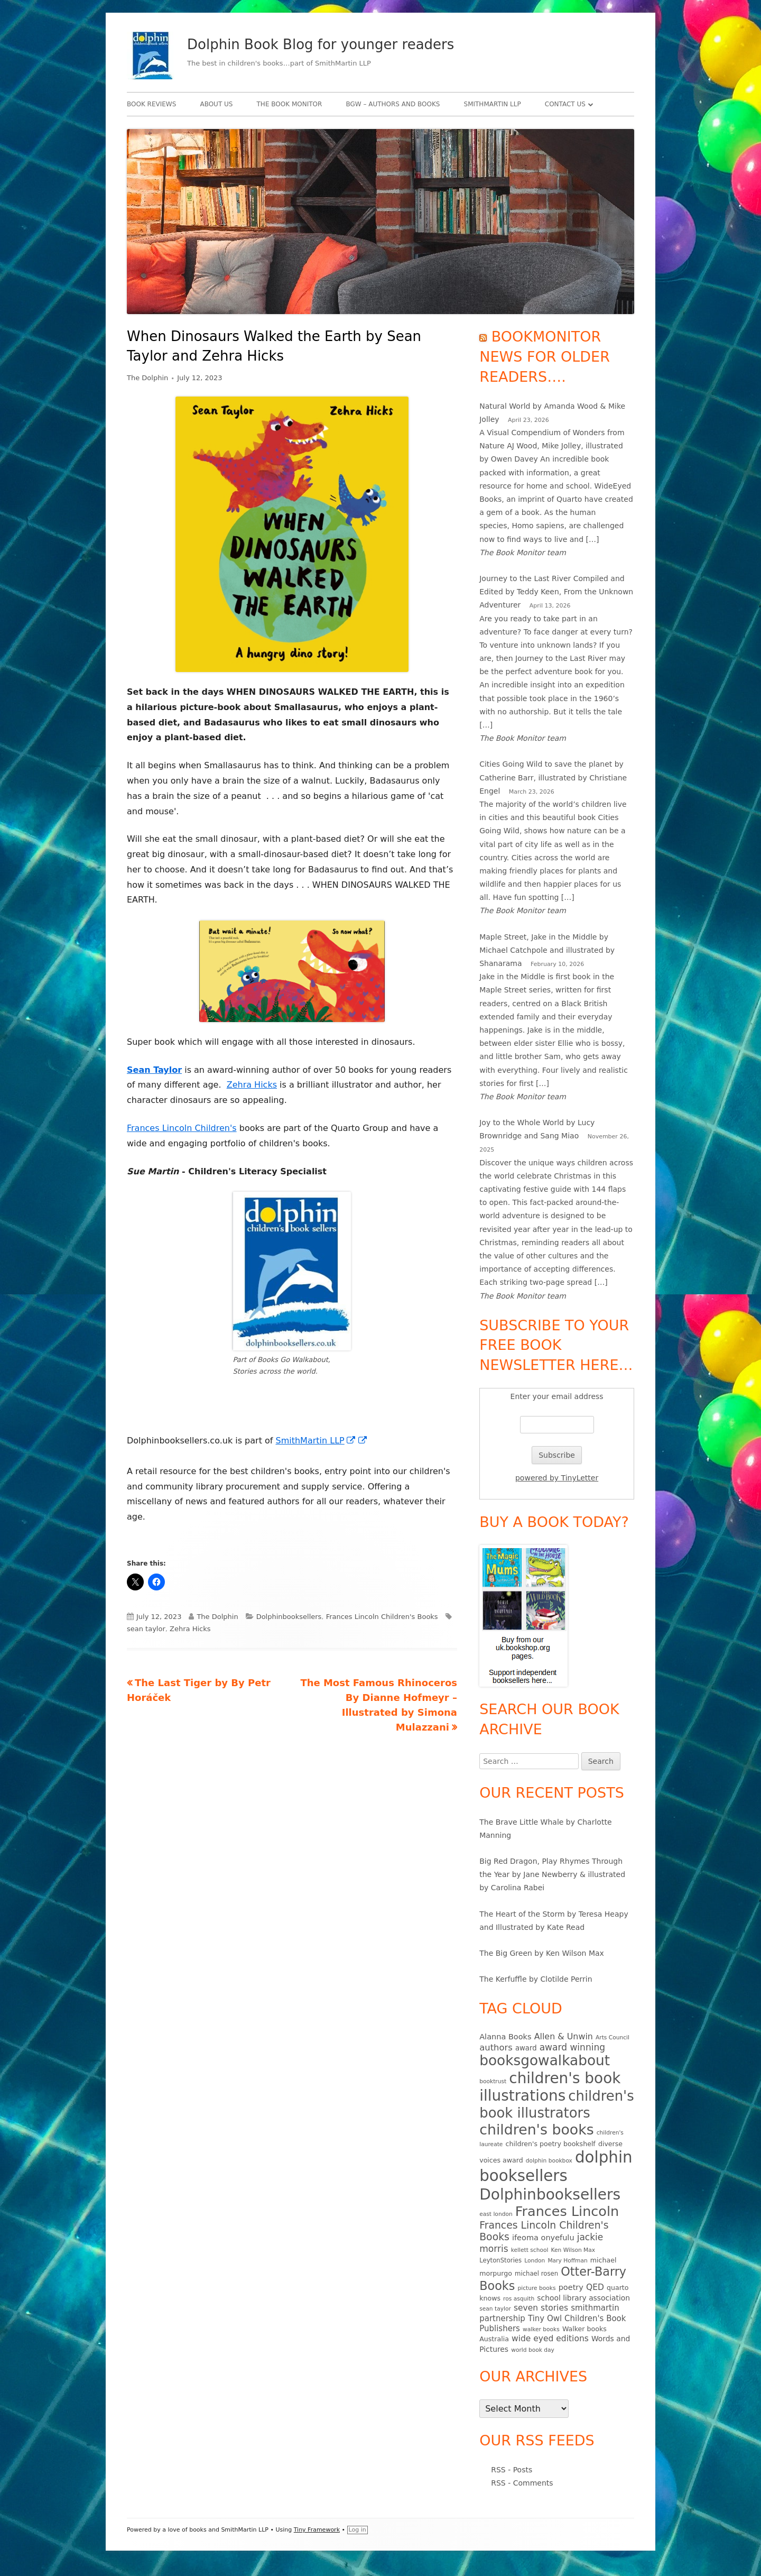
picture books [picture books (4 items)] (536, 2288)
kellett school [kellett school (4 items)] (530, 2250)
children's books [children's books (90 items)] (536, 2129)
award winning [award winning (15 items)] (572, 2047)
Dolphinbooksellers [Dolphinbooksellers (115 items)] (549, 2194)
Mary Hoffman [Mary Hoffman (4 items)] (567, 2260)
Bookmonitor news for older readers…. (544, 356)
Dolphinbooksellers (289, 1617)
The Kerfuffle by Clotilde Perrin (535, 1979)
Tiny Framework (317, 2529)
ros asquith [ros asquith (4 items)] (518, 2298)
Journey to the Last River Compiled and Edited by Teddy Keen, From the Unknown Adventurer (556, 591)
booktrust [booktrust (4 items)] (492, 2081)
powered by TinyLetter (556, 1478)
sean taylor (146, 1629)
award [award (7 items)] (526, 2048)
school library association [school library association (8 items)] (583, 2298)
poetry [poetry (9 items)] (571, 2287)
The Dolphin (147, 378)
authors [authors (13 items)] (496, 2048)
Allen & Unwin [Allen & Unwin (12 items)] (563, 2036)
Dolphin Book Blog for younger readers (320, 44)
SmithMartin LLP (492, 104)
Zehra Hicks (252, 1085)
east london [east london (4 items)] (495, 2214)
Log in (357, 2529)
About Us (216, 104)
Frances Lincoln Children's (182, 1128)
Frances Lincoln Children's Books (382, 1617)
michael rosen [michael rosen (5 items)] (536, 2273)
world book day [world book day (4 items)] (532, 2350)
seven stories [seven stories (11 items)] (541, 2308)
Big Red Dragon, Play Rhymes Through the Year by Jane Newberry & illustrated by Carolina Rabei (552, 1874)
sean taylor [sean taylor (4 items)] (495, 2308)
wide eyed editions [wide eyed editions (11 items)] (550, 2338)
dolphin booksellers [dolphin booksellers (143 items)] (555, 2166)
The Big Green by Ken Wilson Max (541, 1953)
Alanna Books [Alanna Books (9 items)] (505, 2036)
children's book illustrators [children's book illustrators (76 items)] (556, 2104)
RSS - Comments (522, 2483)
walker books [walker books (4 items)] (541, 2329)
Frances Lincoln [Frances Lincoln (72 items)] (567, 2211)
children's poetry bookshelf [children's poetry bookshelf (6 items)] (551, 2144)
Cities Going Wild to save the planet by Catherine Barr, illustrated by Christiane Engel (553, 777)
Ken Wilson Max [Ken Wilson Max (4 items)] (573, 2250)
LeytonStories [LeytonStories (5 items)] (500, 2260)
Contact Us (565, 104)
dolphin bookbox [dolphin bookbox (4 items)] (549, 2160)
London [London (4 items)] (534, 2260)
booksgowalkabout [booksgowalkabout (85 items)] (544, 2060)
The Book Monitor (289, 104)
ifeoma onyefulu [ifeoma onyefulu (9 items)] (543, 2237)
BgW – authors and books (393, 104)
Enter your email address (557, 1396)
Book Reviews (151, 104)
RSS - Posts (511, 2469)
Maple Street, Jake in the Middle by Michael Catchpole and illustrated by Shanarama (547, 950)
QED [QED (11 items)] (595, 2287)
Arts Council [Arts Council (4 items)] (612, 2037)
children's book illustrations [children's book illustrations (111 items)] (549, 2087)
